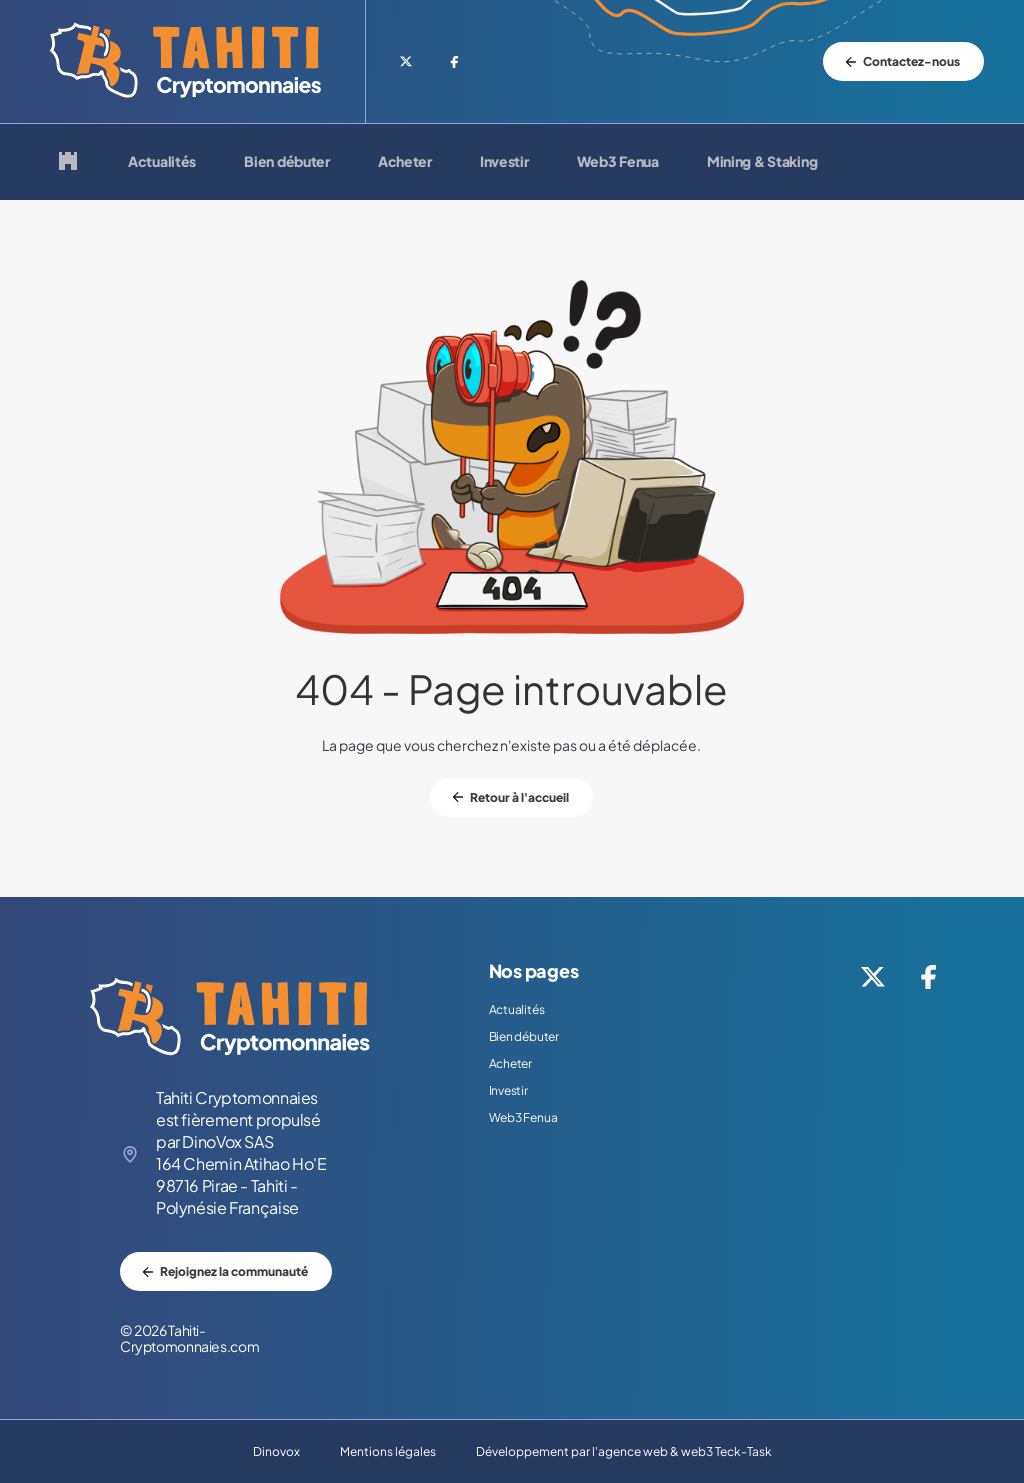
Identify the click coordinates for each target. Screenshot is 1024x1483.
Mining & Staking (762, 162)
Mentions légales (388, 1451)
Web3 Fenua (618, 162)
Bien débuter (287, 162)
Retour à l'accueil (519, 797)
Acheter (405, 162)
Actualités (162, 162)
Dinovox (276, 1451)
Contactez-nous (911, 61)
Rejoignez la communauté (234, 1271)
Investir (504, 162)
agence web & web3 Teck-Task (685, 1451)
